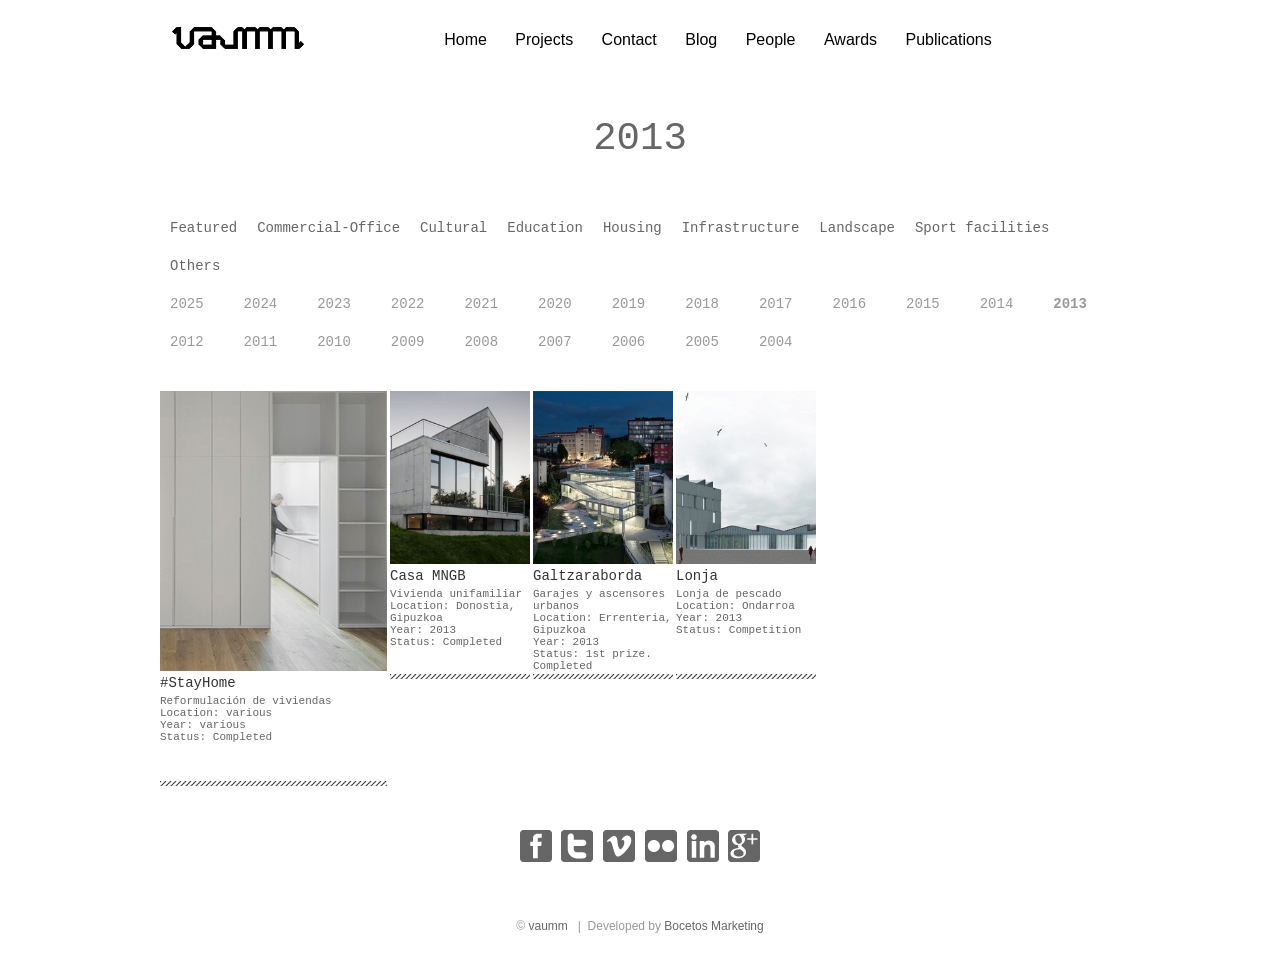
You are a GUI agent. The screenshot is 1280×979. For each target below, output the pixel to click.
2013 (1070, 313)
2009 (408, 351)
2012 (187, 351)
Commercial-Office (328, 237)
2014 (997, 313)
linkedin (703, 855)
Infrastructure (741, 237)
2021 (481, 313)
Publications (948, 40)
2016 (849, 313)
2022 (408, 313)
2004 (776, 351)
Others (195, 275)
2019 (629, 313)
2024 (261, 313)
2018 (702, 313)
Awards (850, 40)
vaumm (547, 935)
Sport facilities (982, 237)
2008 (481, 351)
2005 (702, 351)
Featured (203, 237)
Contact (629, 40)
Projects (544, 40)
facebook (536, 855)
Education (545, 237)
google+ (744, 855)
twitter (577, 855)
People (771, 40)
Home (465, 40)
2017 (776, 313)
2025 (187, 313)
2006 (629, 351)
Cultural (453, 237)
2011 (261, 351)
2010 (334, 351)
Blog (701, 40)
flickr (661, 855)
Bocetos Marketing (713, 935)
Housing (632, 237)
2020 (555, 313)
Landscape (857, 237)
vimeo (619, 855)
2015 (923, 313)
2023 (334, 313)
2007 (555, 351)
